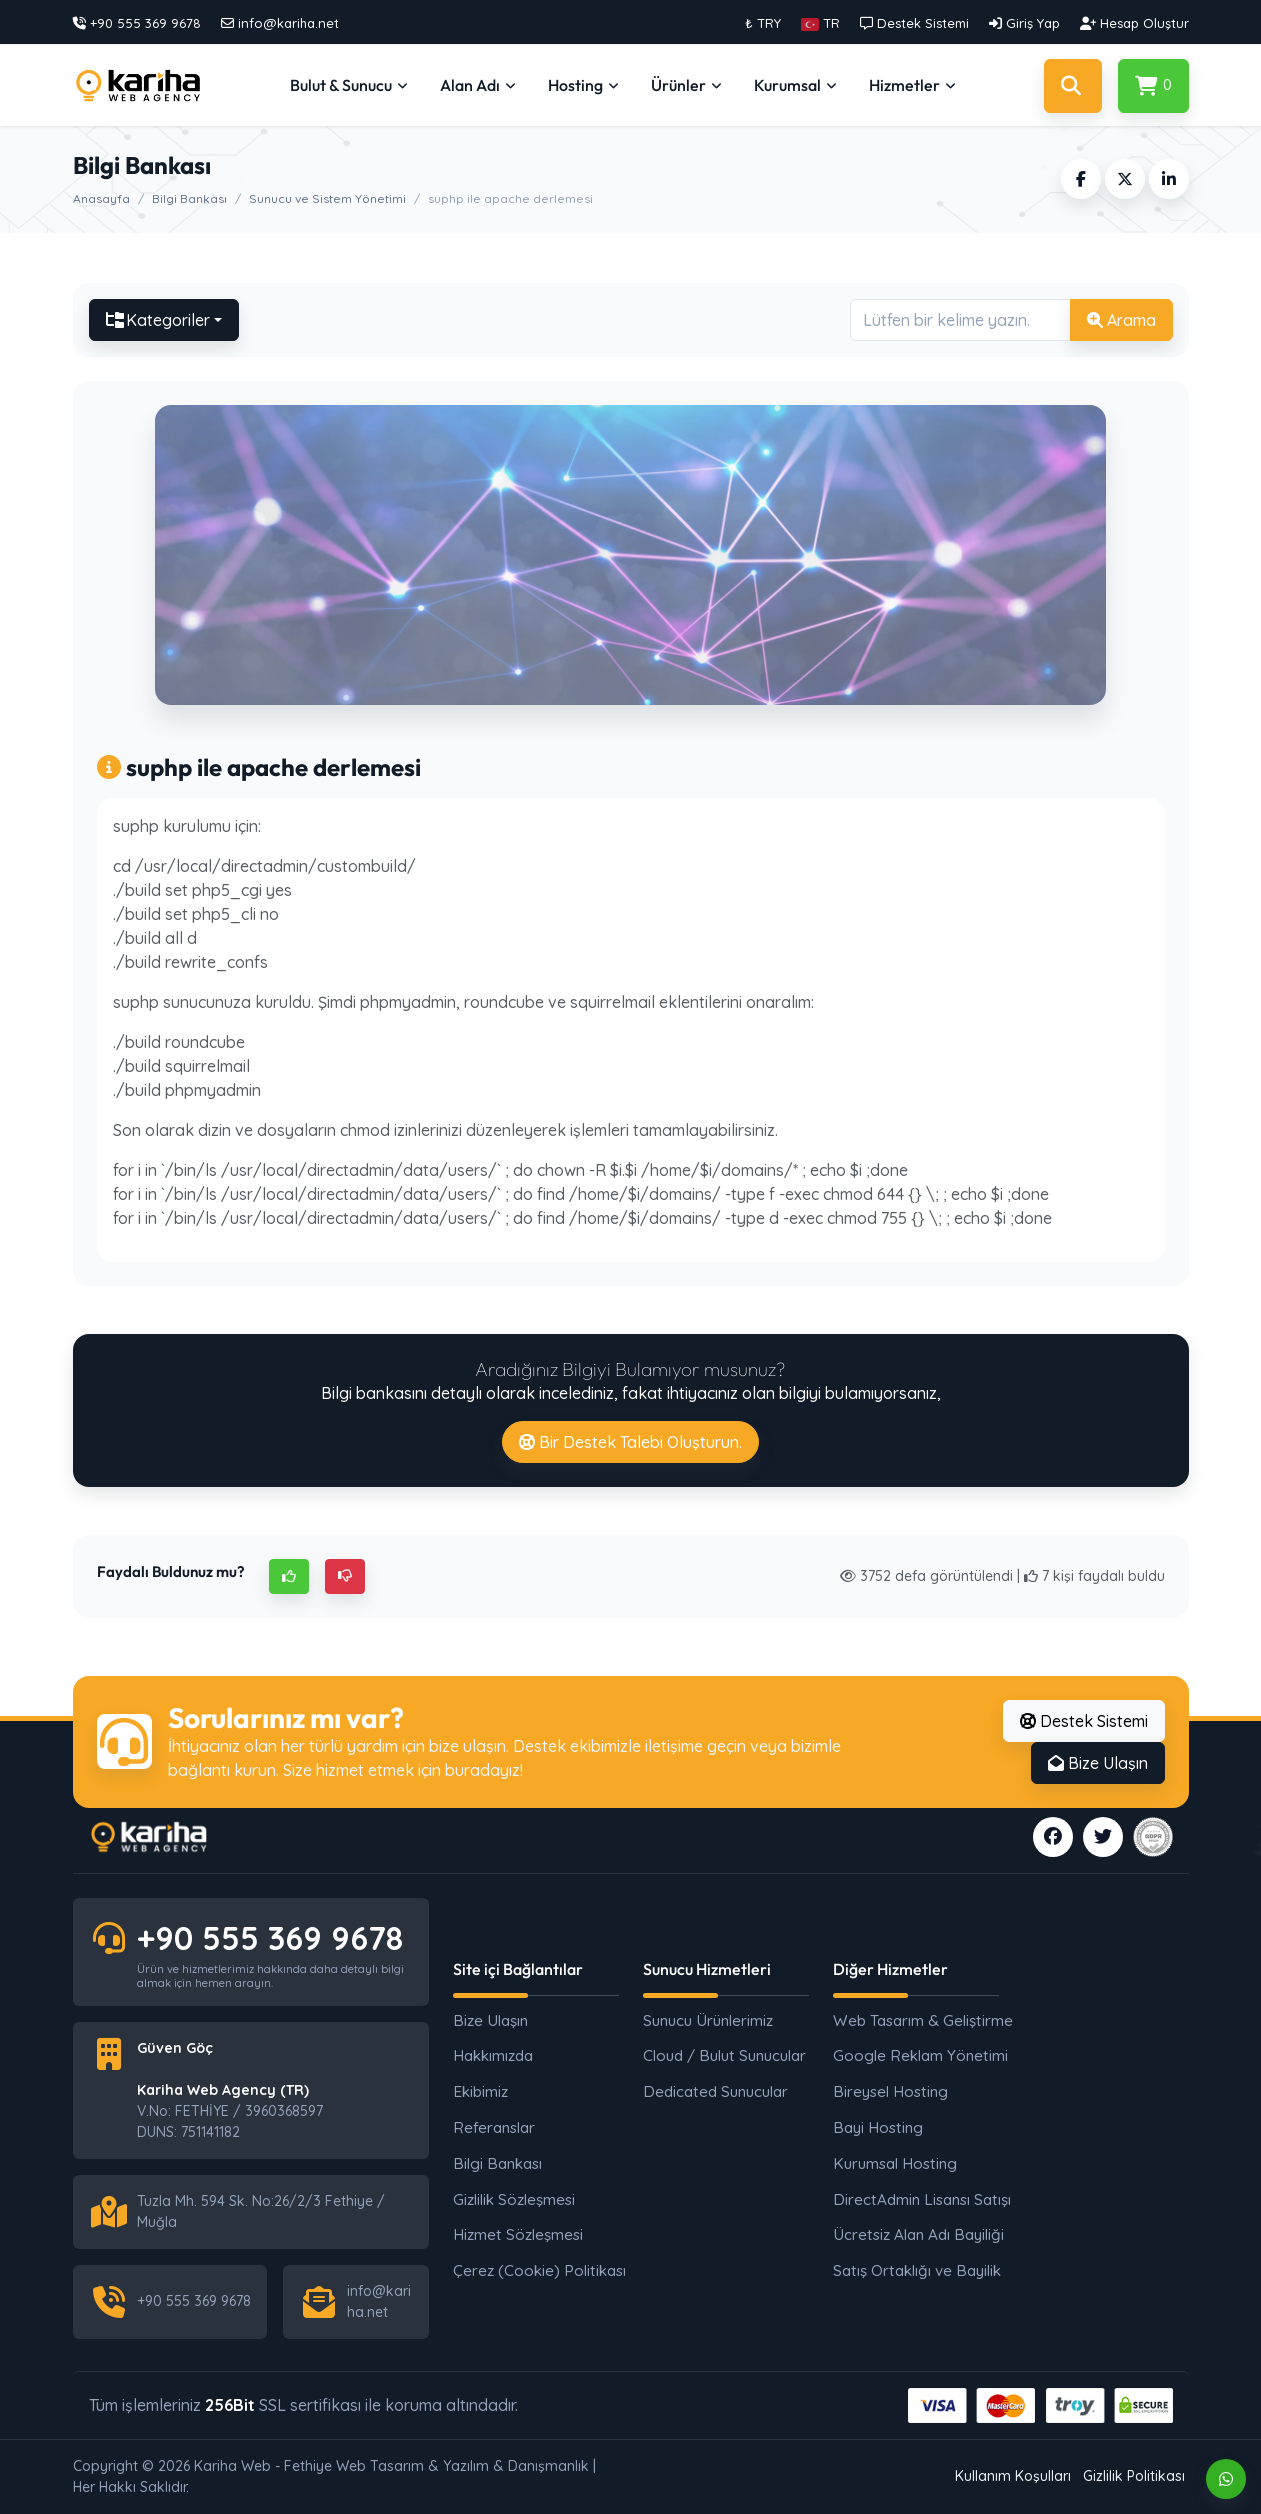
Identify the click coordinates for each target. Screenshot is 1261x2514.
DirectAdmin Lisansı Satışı (916, 2199)
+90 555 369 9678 (270, 1938)
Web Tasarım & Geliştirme (916, 2020)
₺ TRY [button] (763, 23)
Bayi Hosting (878, 2127)
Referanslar (494, 2127)
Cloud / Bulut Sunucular (724, 2055)
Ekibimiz (480, 2091)
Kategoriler (158, 320)
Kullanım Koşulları (1013, 2476)
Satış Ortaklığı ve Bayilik (916, 2270)
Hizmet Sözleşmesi (518, 2234)
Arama (1121, 320)
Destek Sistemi (1084, 1721)
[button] (820, 23)
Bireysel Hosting (890, 2091)
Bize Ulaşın (1098, 1763)
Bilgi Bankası (189, 198)
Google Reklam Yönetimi (916, 2055)
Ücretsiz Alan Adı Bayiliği (916, 2234)
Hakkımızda (493, 2055)
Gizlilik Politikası (1134, 2476)
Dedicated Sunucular (715, 2091)
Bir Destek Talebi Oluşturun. (630, 1442)
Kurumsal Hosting (895, 2163)
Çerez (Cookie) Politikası (536, 2270)
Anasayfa (101, 198)
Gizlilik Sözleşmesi (514, 2199)
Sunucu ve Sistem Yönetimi (327, 198)
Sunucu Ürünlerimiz (708, 2020)
